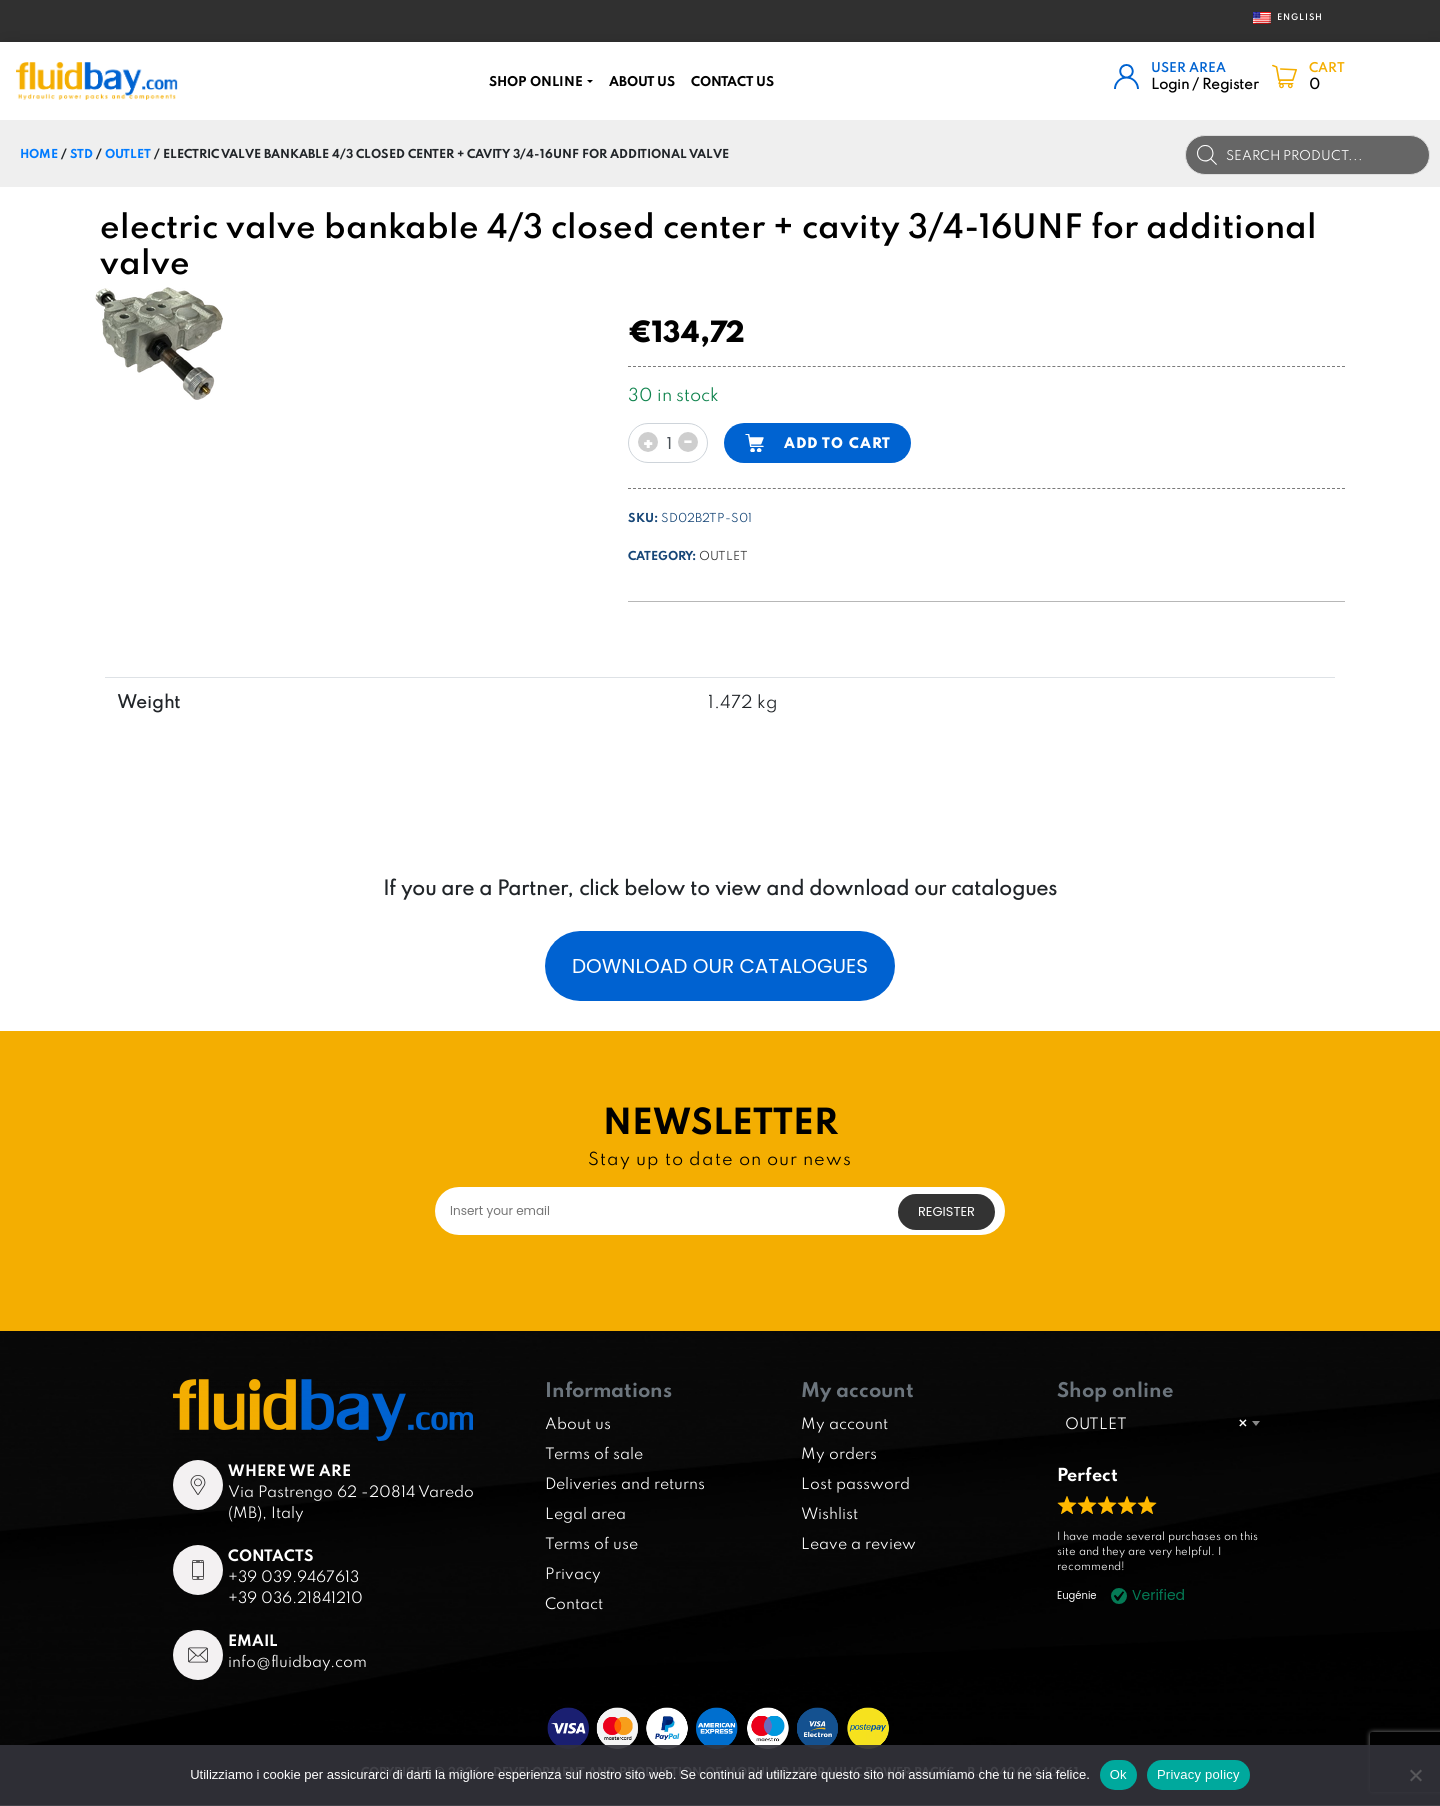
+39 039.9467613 (293, 1576)
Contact (574, 1604)
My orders (839, 1454)
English (1281, 17)
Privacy (573, 1574)
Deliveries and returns (625, 1484)
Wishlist (829, 1514)
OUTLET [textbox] (1156, 1423)
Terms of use (591, 1544)
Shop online (536, 81)
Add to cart (837, 442)
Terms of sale (594, 1454)
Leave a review (858, 1544)
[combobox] (1162, 1423)
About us (642, 81)
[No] (1415, 1775)
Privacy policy (1198, 1774)
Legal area (585, 1514)
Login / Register (1205, 83)
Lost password (855, 1484)
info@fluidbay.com (297, 1661)
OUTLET (128, 153)
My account (844, 1424)
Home (39, 153)
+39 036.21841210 (295, 1597)
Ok (1118, 1774)
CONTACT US (732, 81)
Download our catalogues (720, 966)
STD (81, 153)
